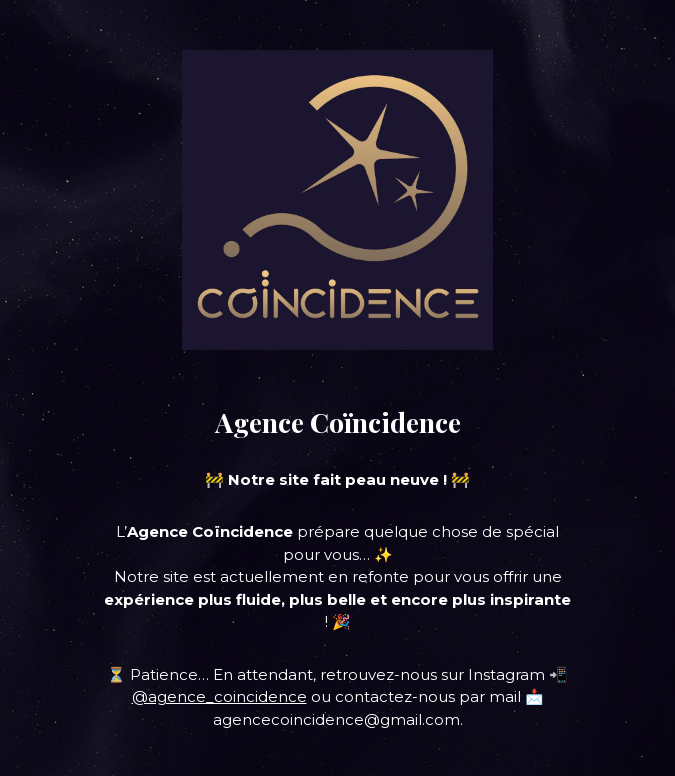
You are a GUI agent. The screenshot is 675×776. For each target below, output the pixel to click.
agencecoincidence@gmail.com (336, 719)
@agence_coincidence (219, 696)
